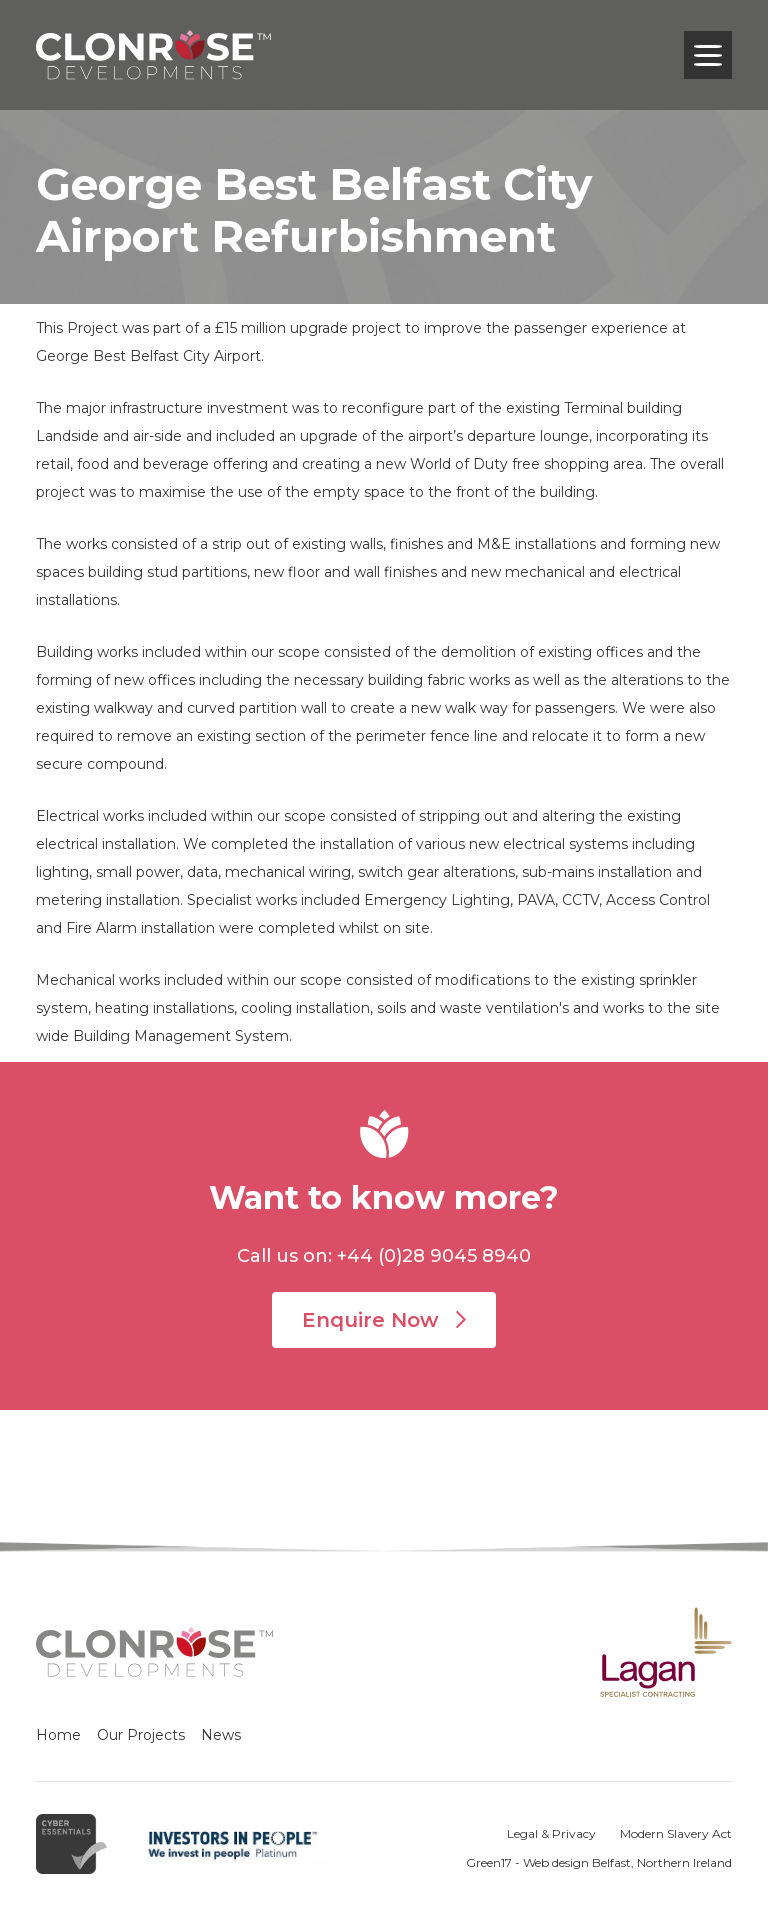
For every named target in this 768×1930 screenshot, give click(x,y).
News (221, 1735)
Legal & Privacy (551, 1833)
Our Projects (141, 1735)
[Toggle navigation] (708, 55)
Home (58, 1735)
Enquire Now (384, 1320)
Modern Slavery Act (676, 1833)
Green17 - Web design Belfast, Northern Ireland (599, 1862)
